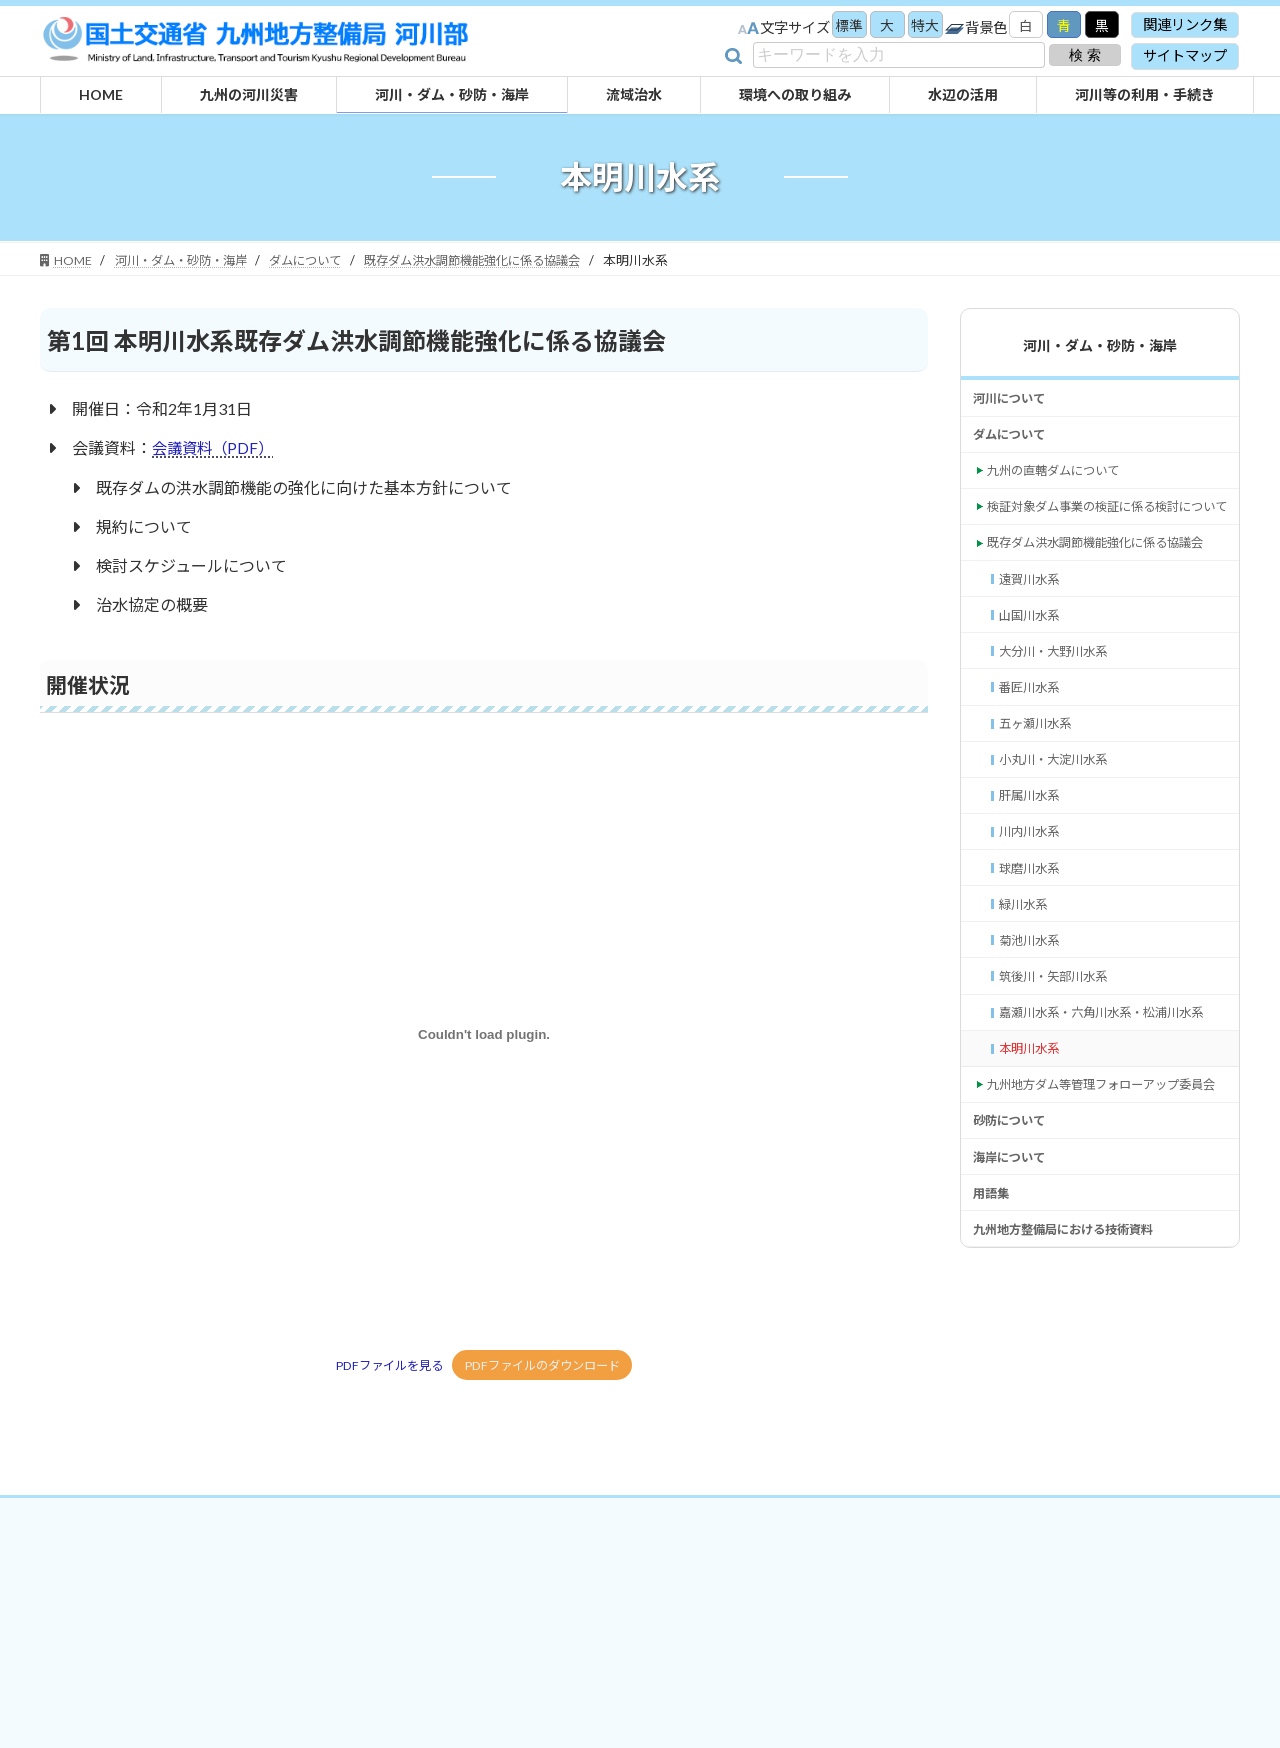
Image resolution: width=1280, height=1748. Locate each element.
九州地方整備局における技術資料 (1078, 1413)
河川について (1015, 400)
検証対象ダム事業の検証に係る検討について (1106, 532)
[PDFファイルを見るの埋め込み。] (484, 1034)
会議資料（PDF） (215, 447)
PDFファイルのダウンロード (546, 1366)
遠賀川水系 (1034, 643)
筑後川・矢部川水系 (1062, 1089)
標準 (838, 26)
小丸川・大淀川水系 (1062, 846)
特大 (918, 26)
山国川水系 (1034, 683)
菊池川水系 (1034, 1049)
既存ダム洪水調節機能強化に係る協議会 (1106, 592)
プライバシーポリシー (619, 1549)
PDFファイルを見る (382, 1366)
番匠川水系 (1034, 765)
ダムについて (1015, 440)
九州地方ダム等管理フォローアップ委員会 (1105, 1241)
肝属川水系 (1034, 886)
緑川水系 (1027, 1008)
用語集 (994, 1373)
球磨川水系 (1034, 968)
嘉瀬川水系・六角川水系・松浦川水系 (1111, 1140)
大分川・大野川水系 (1062, 724)
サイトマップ (1185, 55)
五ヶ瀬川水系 (1041, 805)
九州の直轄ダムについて (1064, 481)
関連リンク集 (1185, 24)
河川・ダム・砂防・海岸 (1100, 344)
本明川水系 (1034, 1190)
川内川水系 (1034, 927)
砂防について (1015, 1292)
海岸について (1015, 1332)
